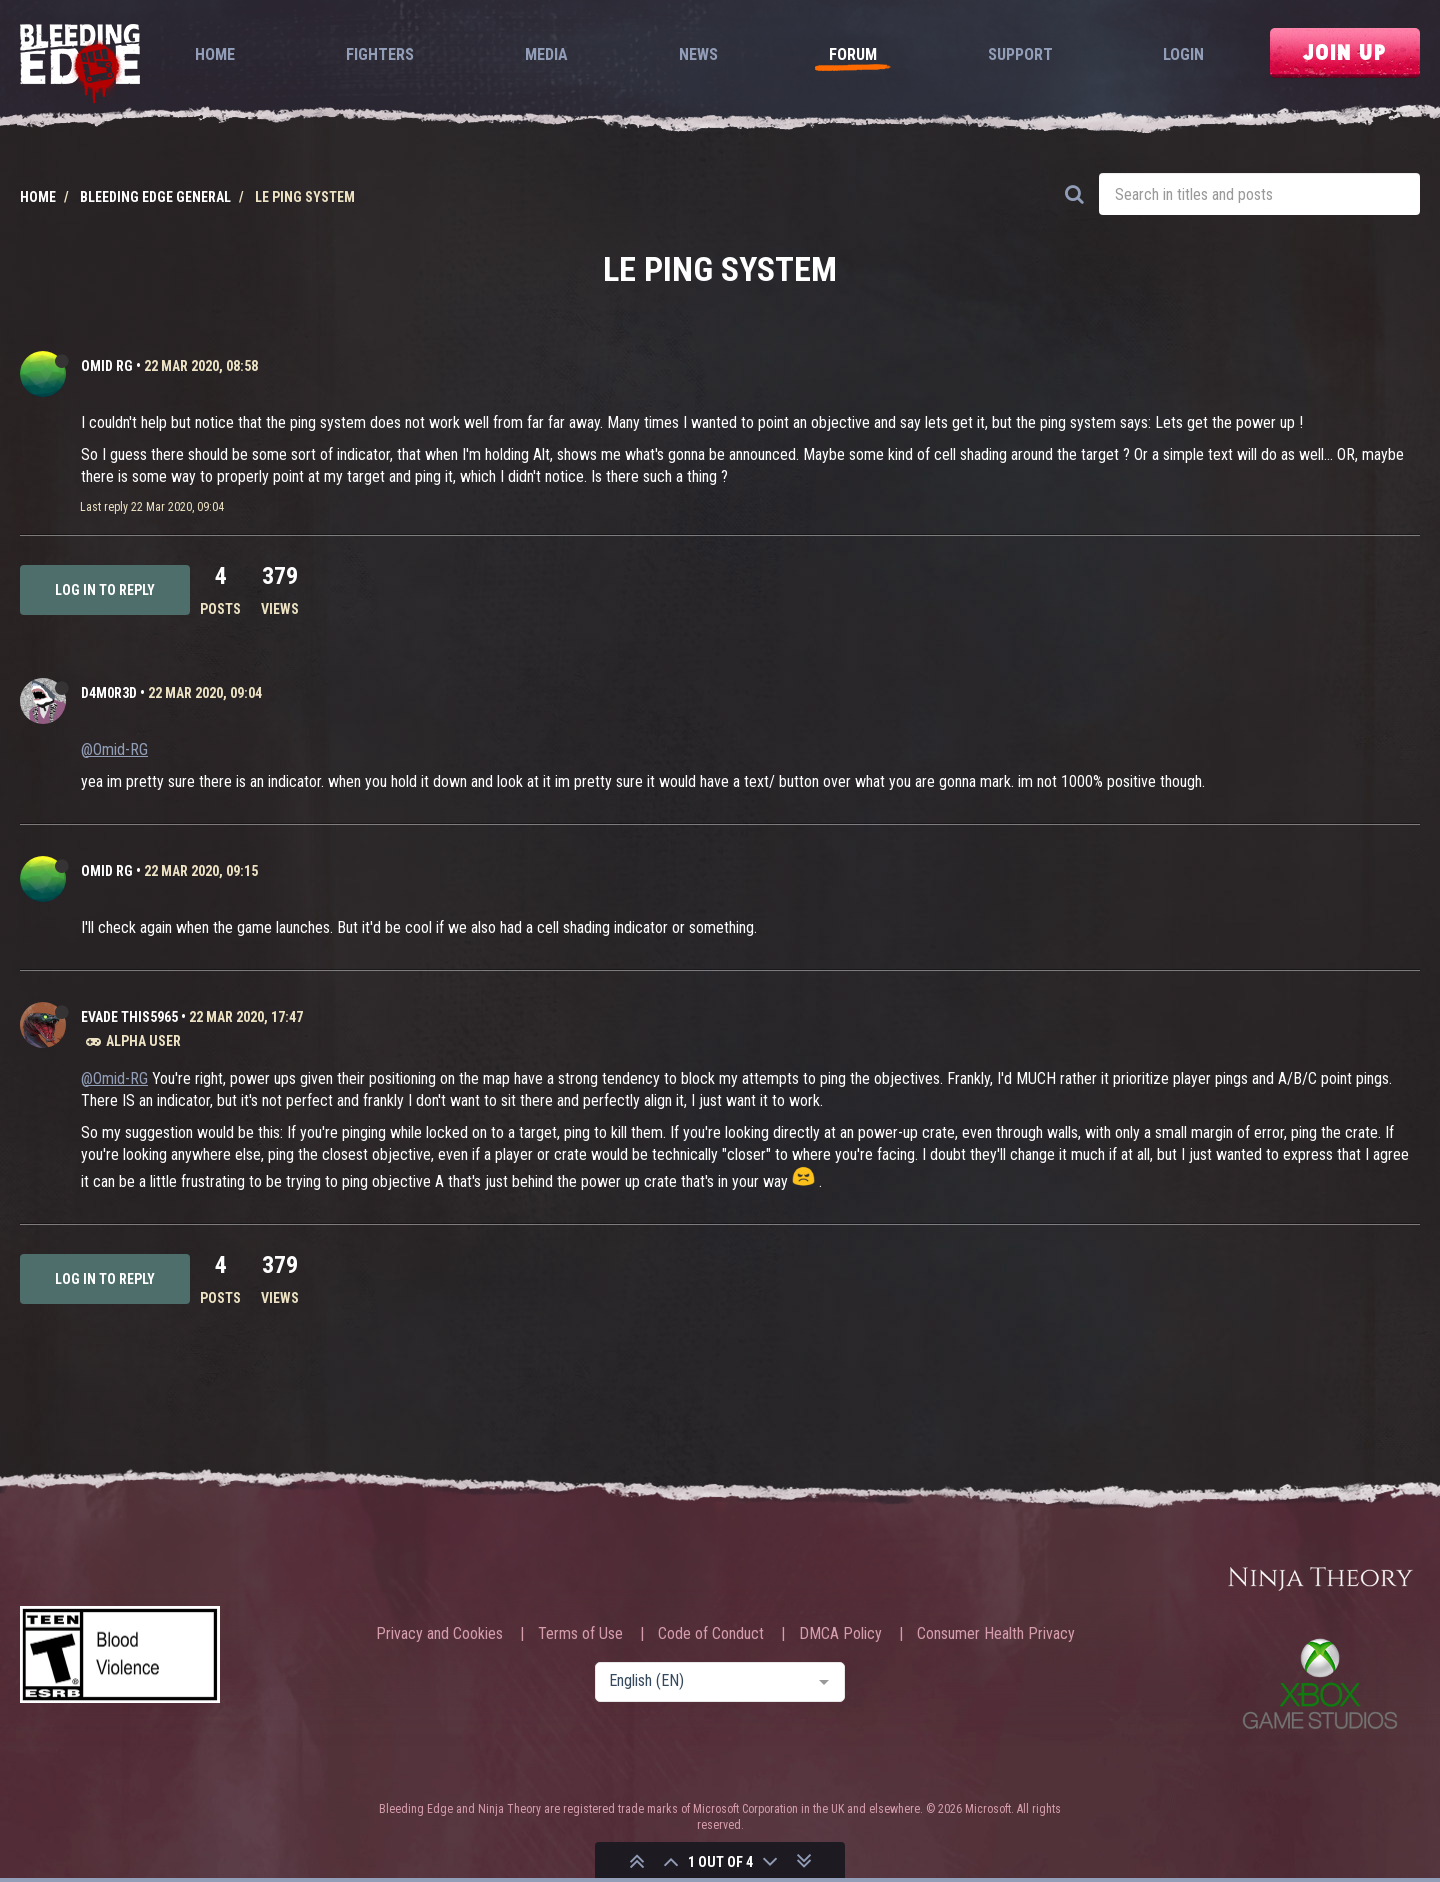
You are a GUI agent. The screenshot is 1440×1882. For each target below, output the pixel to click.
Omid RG (107, 366)
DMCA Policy (840, 1634)
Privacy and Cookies (439, 1634)
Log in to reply (105, 590)
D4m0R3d (109, 693)
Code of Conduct (711, 1634)
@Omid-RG (114, 749)
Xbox (1320, 1683)
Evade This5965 (129, 1017)
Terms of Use (580, 1634)
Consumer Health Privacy (996, 1634)
